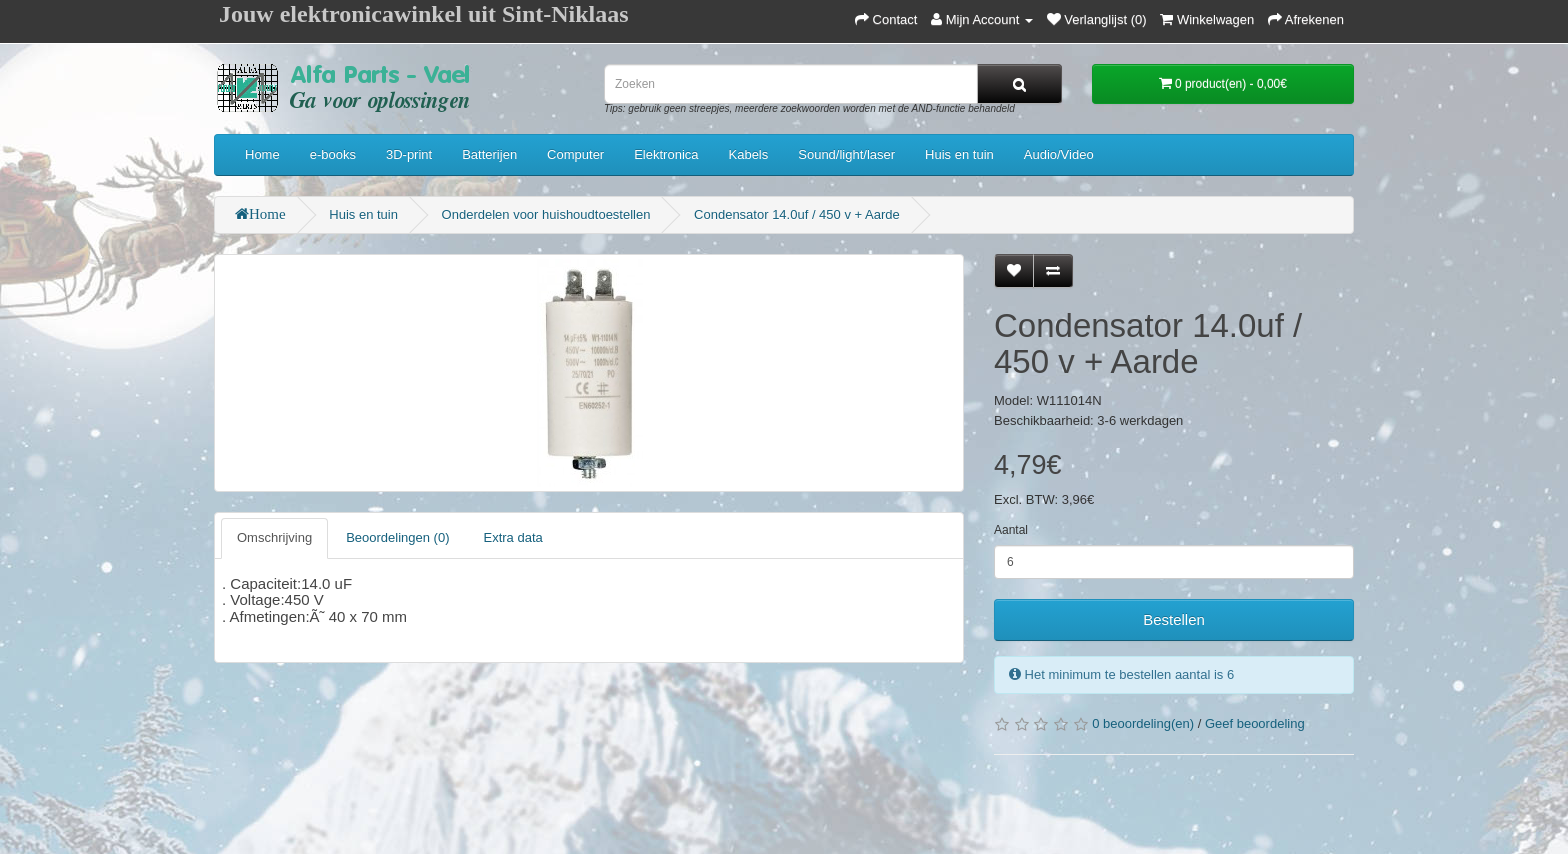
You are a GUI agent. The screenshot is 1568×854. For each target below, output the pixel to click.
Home (262, 154)
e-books (333, 154)
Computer (575, 154)
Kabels (749, 154)
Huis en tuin (959, 154)
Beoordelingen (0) (397, 537)
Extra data (512, 537)
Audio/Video (1059, 154)
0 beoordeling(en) (1143, 723)
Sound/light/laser (846, 154)
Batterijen (489, 154)
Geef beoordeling (1255, 723)
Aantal (1011, 530)
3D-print (409, 154)
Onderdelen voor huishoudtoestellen (546, 214)
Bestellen (1174, 619)
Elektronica (666, 154)
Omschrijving (274, 537)
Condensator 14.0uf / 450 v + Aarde (797, 214)
